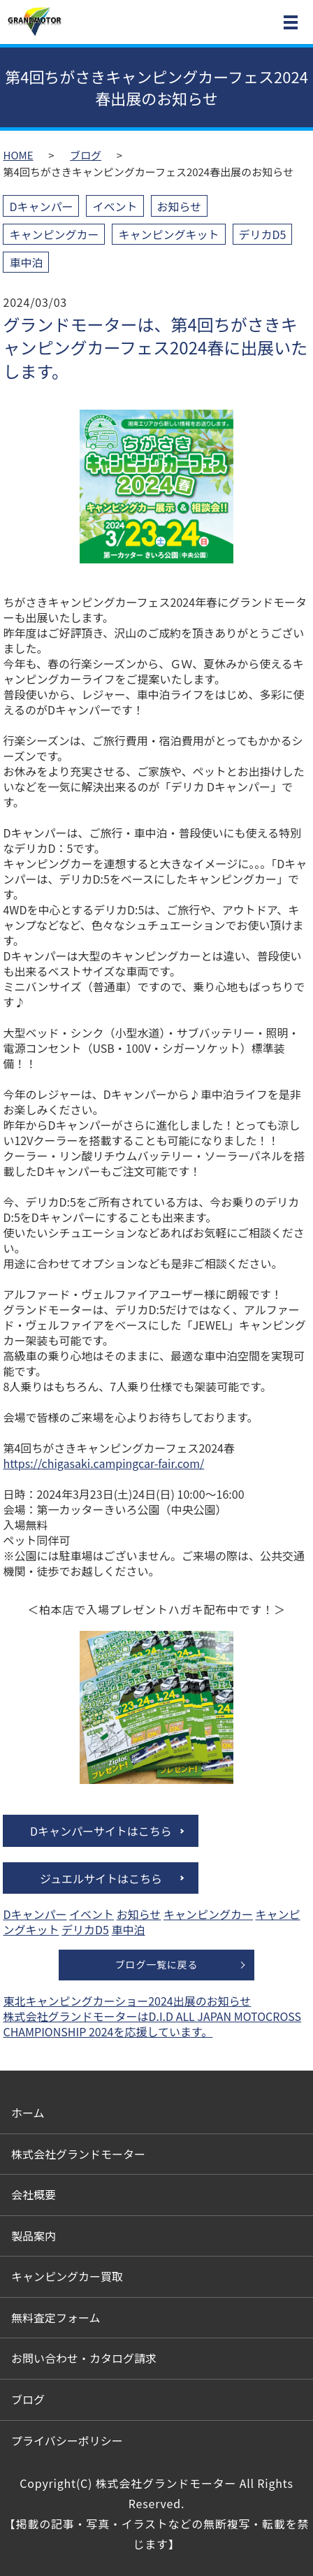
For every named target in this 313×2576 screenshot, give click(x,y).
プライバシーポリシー (67, 2440)
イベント (114, 206)
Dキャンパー (41, 206)
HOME (18, 154)
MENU (291, 25)
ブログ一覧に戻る (156, 1964)
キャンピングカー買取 (67, 2276)
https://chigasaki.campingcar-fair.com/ (103, 1463)
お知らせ (179, 206)
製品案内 (33, 2235)
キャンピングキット (168, 234)
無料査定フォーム (56, 2317)
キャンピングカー (54, 234)
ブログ (85, 154)
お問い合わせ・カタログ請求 (83, 2358)
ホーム (28, 2112)
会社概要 (33, 2194)
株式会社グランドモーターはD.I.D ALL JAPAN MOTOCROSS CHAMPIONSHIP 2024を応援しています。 (152, 2024)
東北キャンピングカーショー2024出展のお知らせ (127, 2000)
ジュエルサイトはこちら (101, 1878)
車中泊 (26, 262)
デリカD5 (262, 234)
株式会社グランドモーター (78, 2153)
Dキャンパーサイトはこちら (101, 1830)
